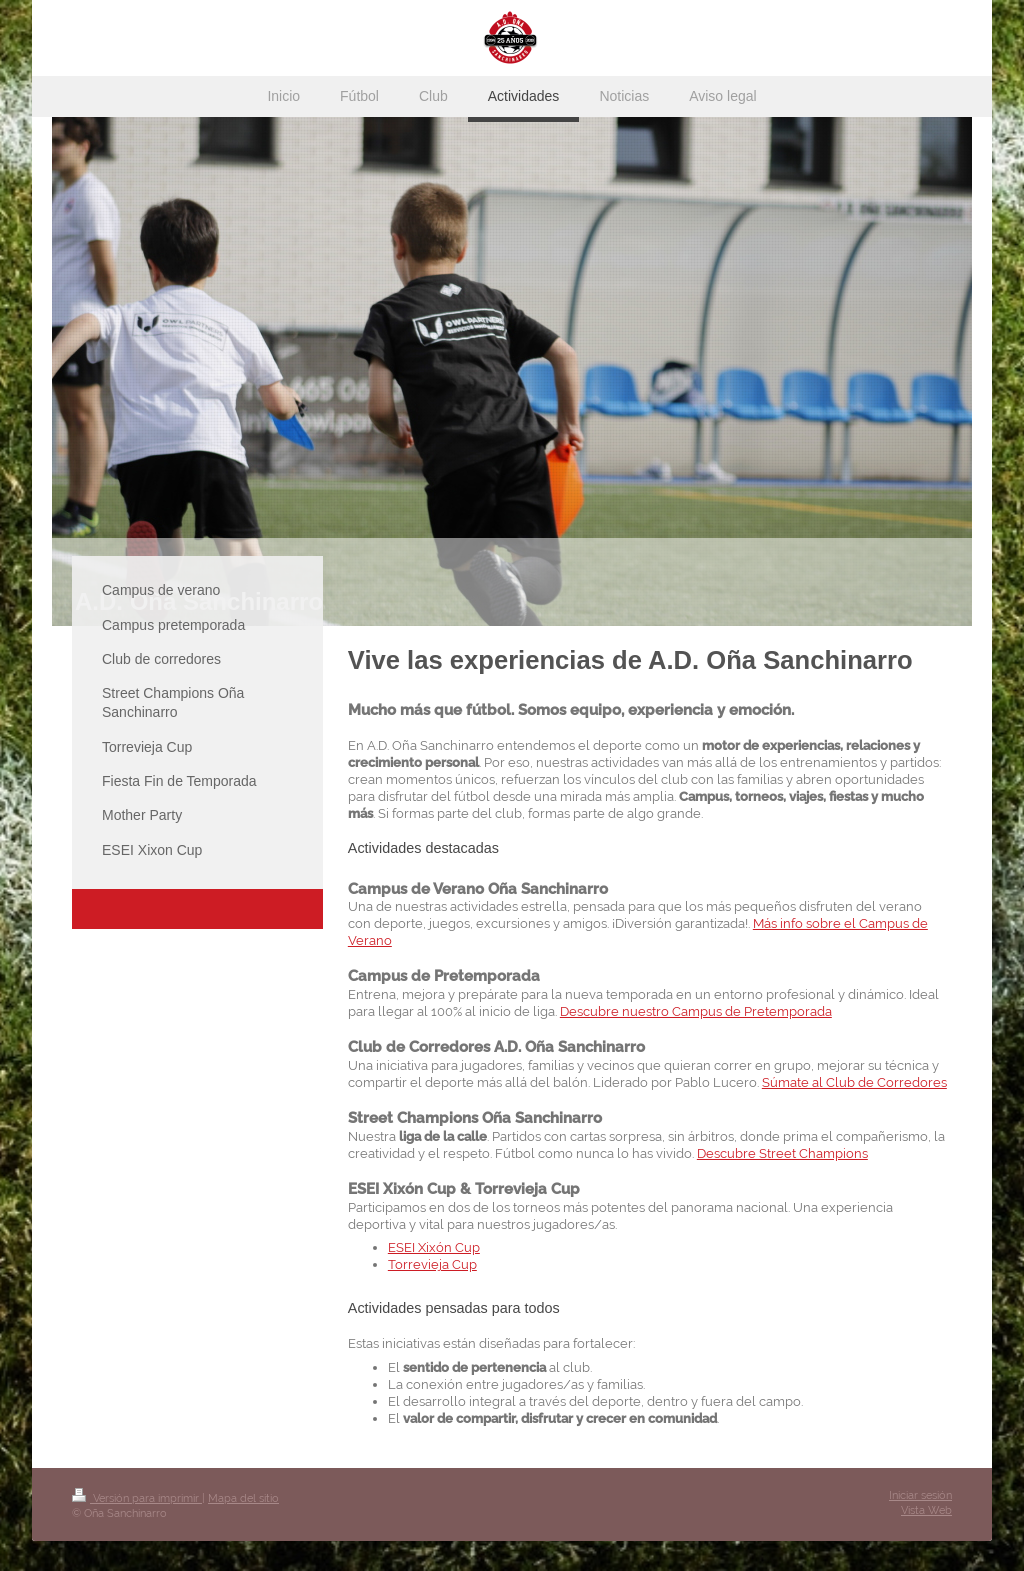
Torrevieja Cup (432, 1264)
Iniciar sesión (920, 1495)
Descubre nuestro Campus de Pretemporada (696, 1011)
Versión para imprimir (137, 1498)
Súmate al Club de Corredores (854, 1082)
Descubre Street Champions (782, 1153)
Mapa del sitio (243, 1498)
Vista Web (926, 1510)
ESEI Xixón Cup (434, 1247)
